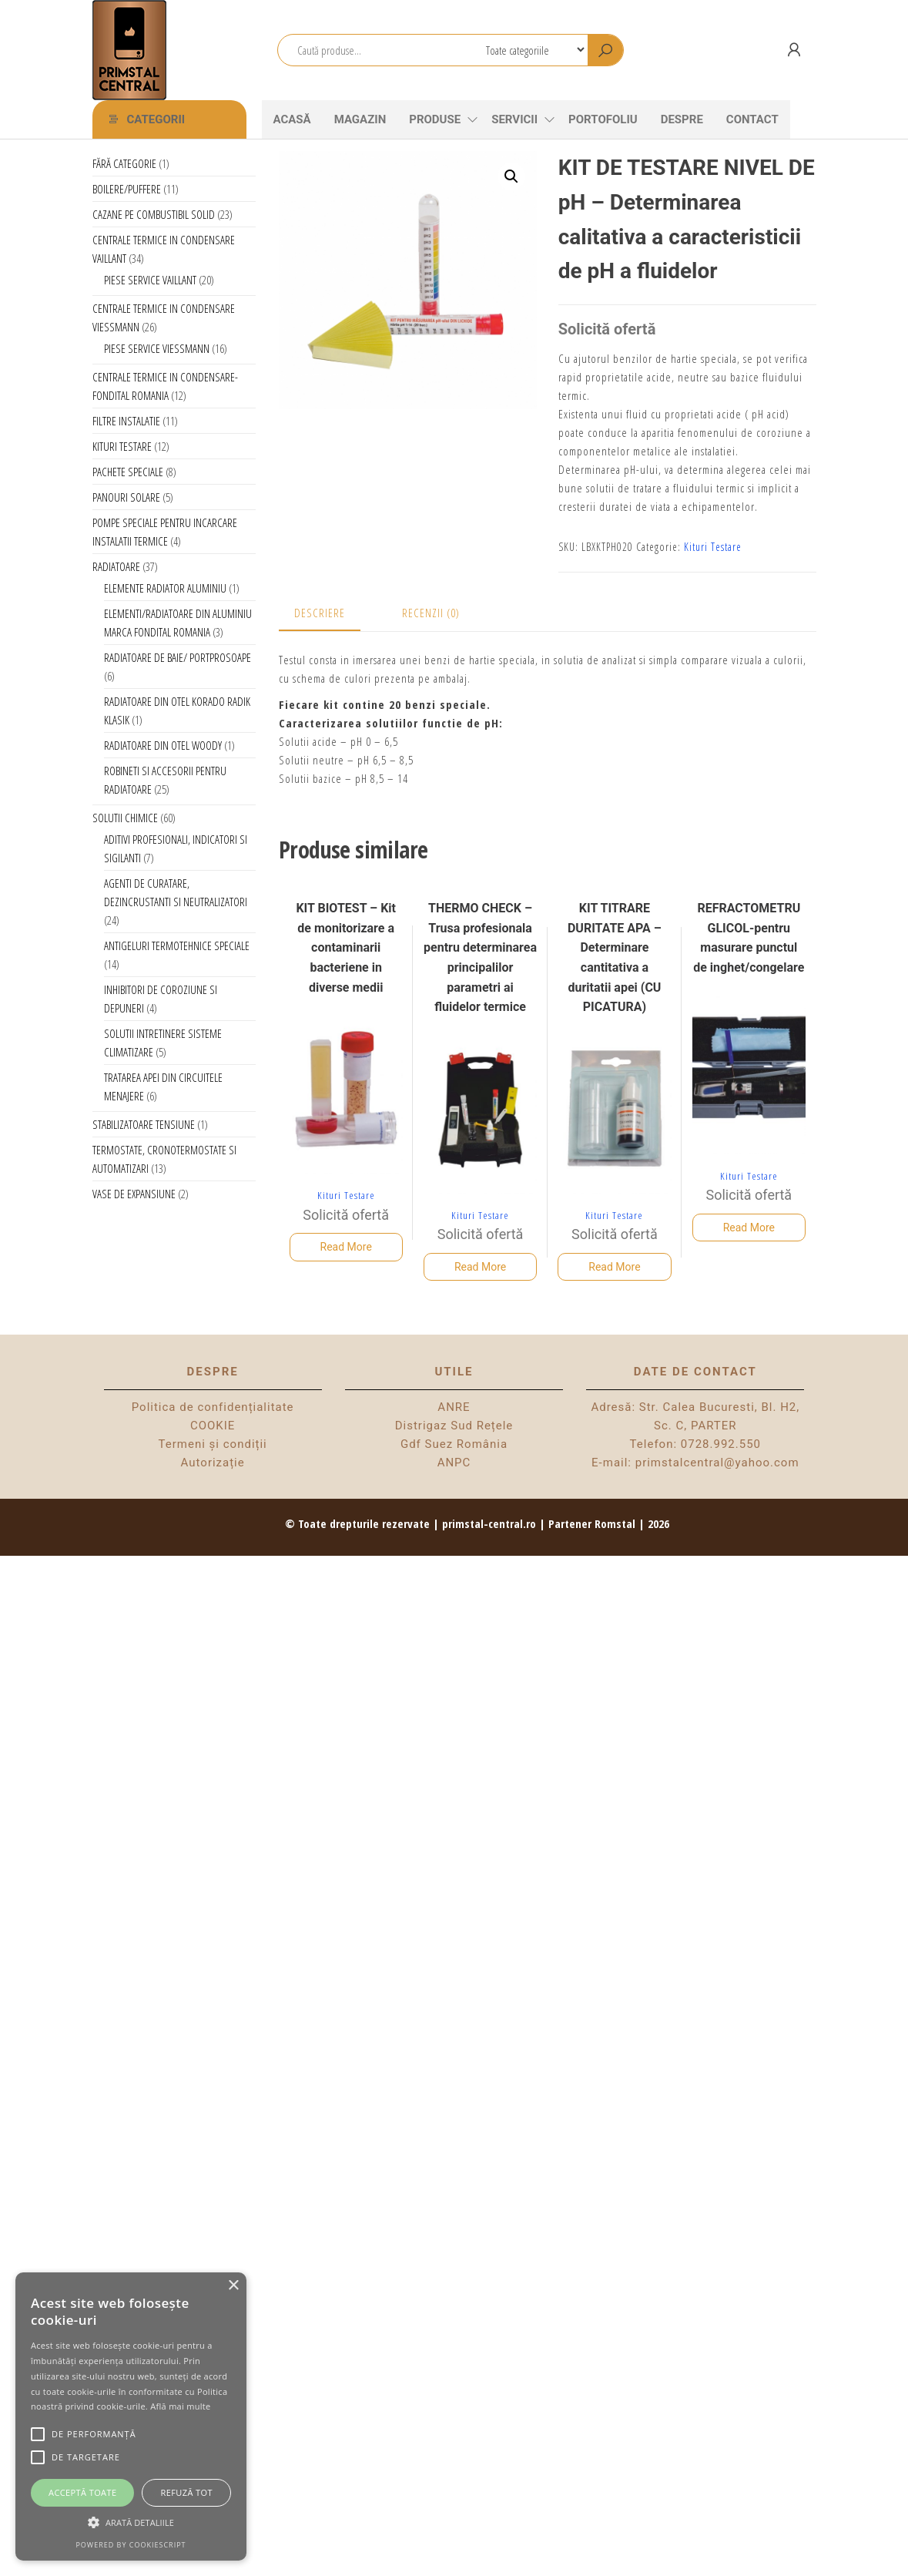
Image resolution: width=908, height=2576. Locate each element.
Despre (682, 119)
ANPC (454, 1462)
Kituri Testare (713, 546)
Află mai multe (180, 2406)
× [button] (233, 2286)
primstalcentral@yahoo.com (717, 1462)
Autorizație (213, 1462)
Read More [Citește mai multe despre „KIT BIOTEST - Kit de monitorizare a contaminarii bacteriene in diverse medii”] (346, 1247)
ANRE (453, 1407)
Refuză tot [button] (187, 2492)
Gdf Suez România (454, 1444)
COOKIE (212, 1425)
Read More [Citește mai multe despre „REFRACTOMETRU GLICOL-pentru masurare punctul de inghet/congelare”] (749, 1227)
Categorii (156, 119)
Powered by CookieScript (130, 2545)
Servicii (514, 119)
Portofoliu (603, 119)
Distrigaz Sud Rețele (454, 1425)
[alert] (130, 2416)
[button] (511, 176)
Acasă (292, 119)
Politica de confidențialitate (213, 1407)
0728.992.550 (721, 1444)
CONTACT (752, 119)
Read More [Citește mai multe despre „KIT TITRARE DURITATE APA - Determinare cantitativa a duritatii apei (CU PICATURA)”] (614, 1267)
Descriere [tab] (319, 612)
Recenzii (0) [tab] (431, 612)
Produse (435, 119)
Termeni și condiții (213, 1444)
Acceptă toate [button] (82, 2492)
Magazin (360, 119)
